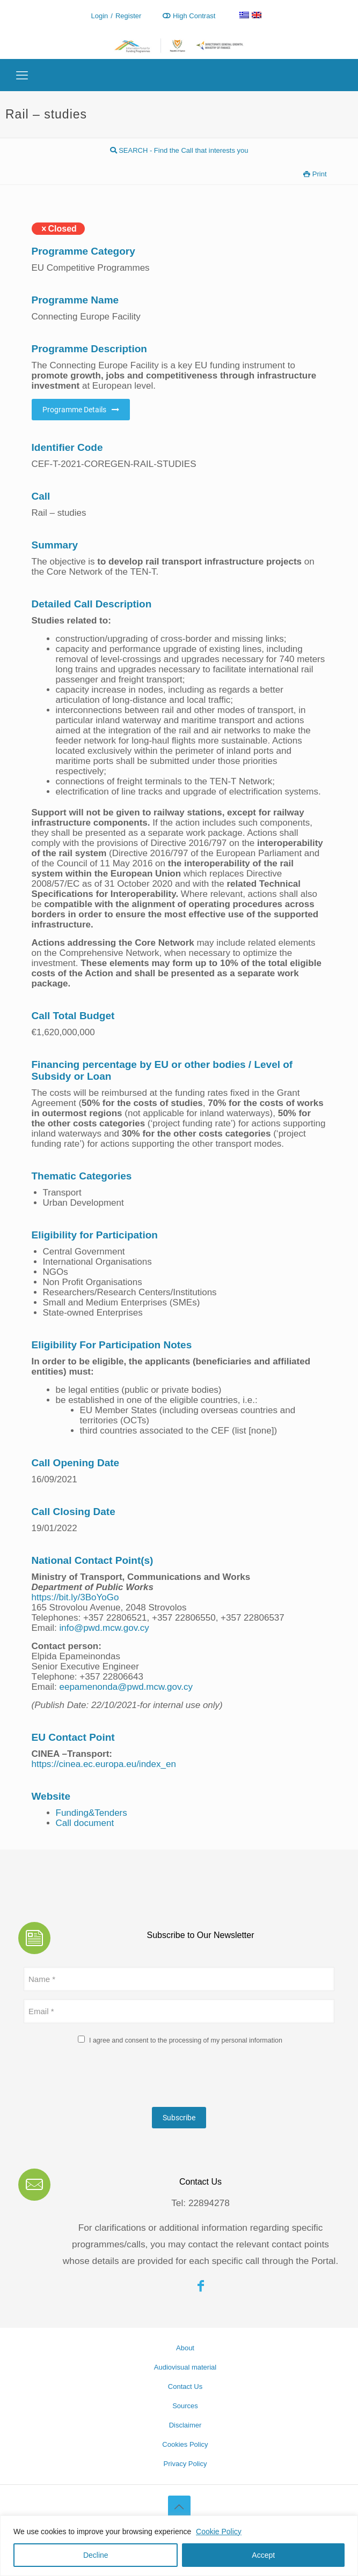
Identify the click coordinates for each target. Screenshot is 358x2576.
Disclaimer (185, 2425)
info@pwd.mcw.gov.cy (104, 1628)
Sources (185, 2406)
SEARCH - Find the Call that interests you (179, 150)
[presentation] (105, 2078)
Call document (85, 1823)
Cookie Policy (219, 2531)
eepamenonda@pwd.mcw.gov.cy (125, 1687)
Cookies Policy (185, 2444)
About (185, 2348)
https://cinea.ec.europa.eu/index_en (104, 1764)
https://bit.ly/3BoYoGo (75, 1597)
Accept (263, 2555)
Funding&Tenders (91, 1813)
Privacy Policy (185, 2464)
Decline (95, 2555)
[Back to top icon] (179, 2507)
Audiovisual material (185, 2367)
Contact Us (185, 2386)
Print (314, 174)
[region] (179, 2545)
